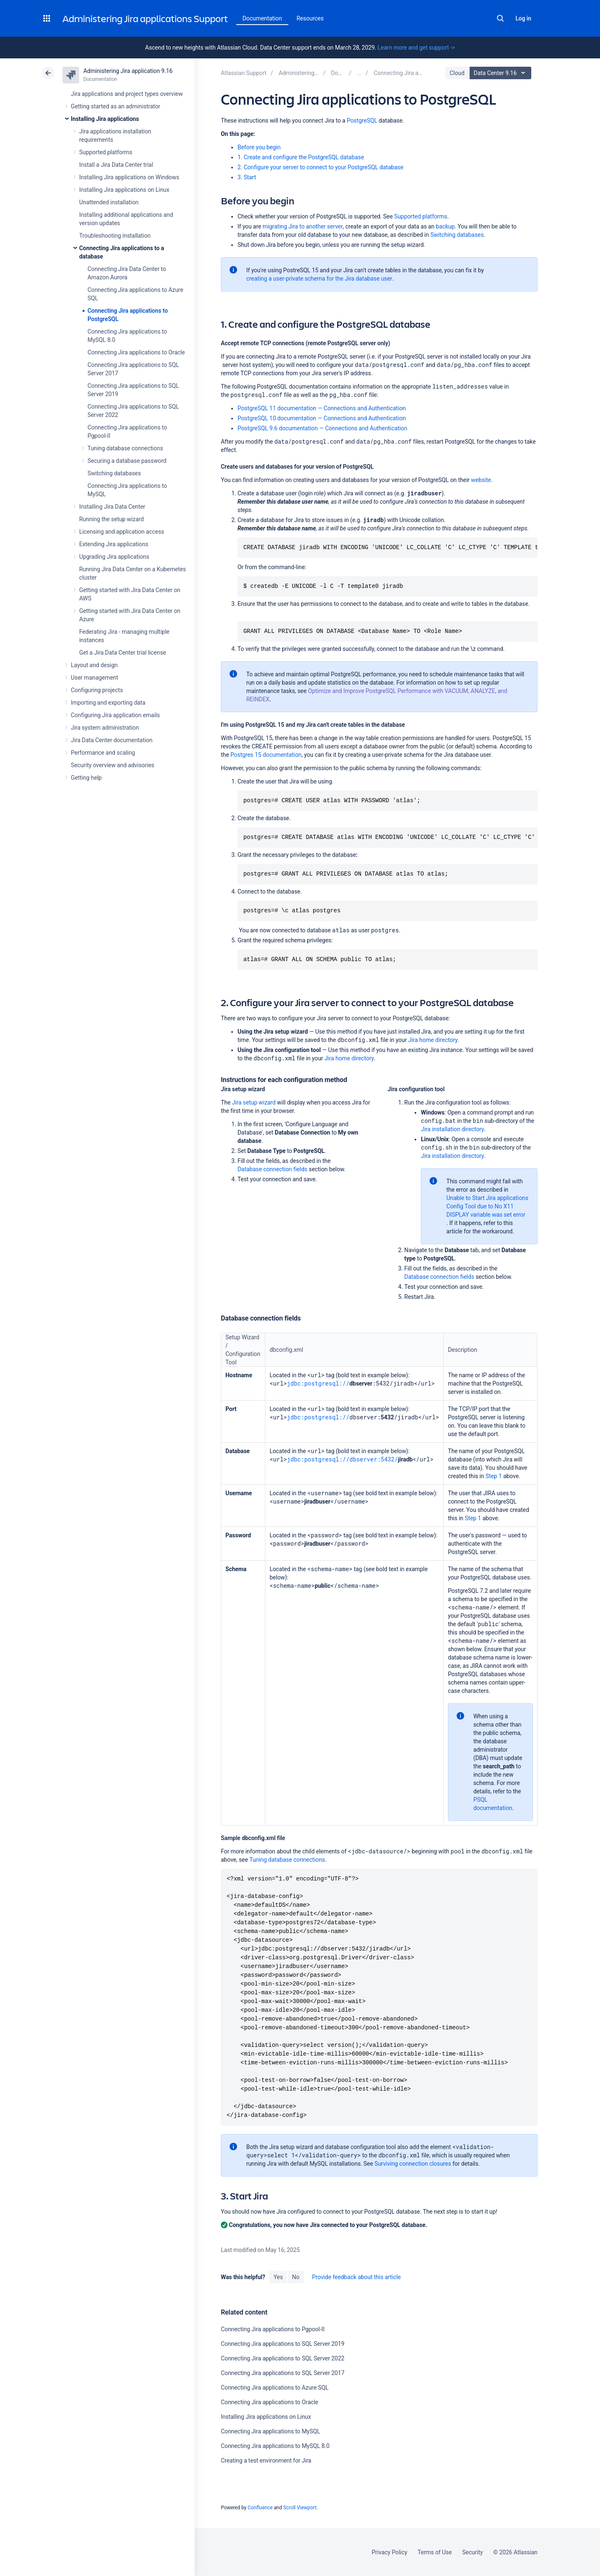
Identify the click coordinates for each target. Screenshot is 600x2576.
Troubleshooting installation (115, 235)
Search (500, 18)
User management (94, 677)
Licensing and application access (121, 531)
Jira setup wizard (254, 1102)
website (481, 480)
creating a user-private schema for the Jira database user (319, 278)
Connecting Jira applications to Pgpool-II (273, 2329)
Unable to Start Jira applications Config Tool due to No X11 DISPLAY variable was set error (487, 1206)
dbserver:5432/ (374, 1459)
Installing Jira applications (105, 118)
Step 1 (493, 1476)
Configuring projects (97, 690)
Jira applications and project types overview (127, 93)
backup (445, 226)
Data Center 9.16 (501, 73)
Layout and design (94, 665)
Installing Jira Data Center (112, 506)
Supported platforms (105, 152)
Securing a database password (127, 460)
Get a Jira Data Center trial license (122, 652)
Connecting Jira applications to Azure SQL (274, 2387)
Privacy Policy (389, 2552)
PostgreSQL (362, 120)
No (296, 2277)
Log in (523, 18)
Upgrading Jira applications (114, 556)
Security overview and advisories (112, 765)
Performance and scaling (103, 752)
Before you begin (259, 147)
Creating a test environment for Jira (266, 2460)
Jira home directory (433, 1040)
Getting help (86, 777)
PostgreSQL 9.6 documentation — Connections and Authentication (322, 428)
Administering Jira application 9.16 (127, 71)
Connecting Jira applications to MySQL (270, 2431)
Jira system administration (105, 727)
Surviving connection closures (413, 2163)
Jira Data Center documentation (111, 740)
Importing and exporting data (108, 702)
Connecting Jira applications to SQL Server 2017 (283, 2373)
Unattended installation (109, 202)
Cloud (457, 73)
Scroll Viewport (300, 2508)
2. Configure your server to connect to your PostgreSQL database (320, 167)
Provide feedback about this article (356, 2277)
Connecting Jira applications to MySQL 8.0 (275, 2446)
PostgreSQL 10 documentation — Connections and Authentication (322, 418)
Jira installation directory (452, 1129)
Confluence (260, 2508)
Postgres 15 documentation (266, 754)
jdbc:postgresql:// (318, 1383)
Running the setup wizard (111, 519)
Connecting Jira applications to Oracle (136, 352)
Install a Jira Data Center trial (116, 164)
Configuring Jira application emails (115, 715)
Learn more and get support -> (416, 47)
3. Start (247, 177)
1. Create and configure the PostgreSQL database (301, 157)
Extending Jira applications (113, 544)
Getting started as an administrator (115, 106)
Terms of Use (435, 2552)
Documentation (262, 18)
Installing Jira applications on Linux (124, 189)
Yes (277, 2277)
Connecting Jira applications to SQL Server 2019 (283, 2343)
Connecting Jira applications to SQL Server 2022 (283, 2358)
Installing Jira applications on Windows (129, 177)
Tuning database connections (125, 448)
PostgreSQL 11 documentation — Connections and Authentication (322, 408)
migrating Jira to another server (302, 226)
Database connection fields (273, 1169)
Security (472, 2552)
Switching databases (114, 473)
